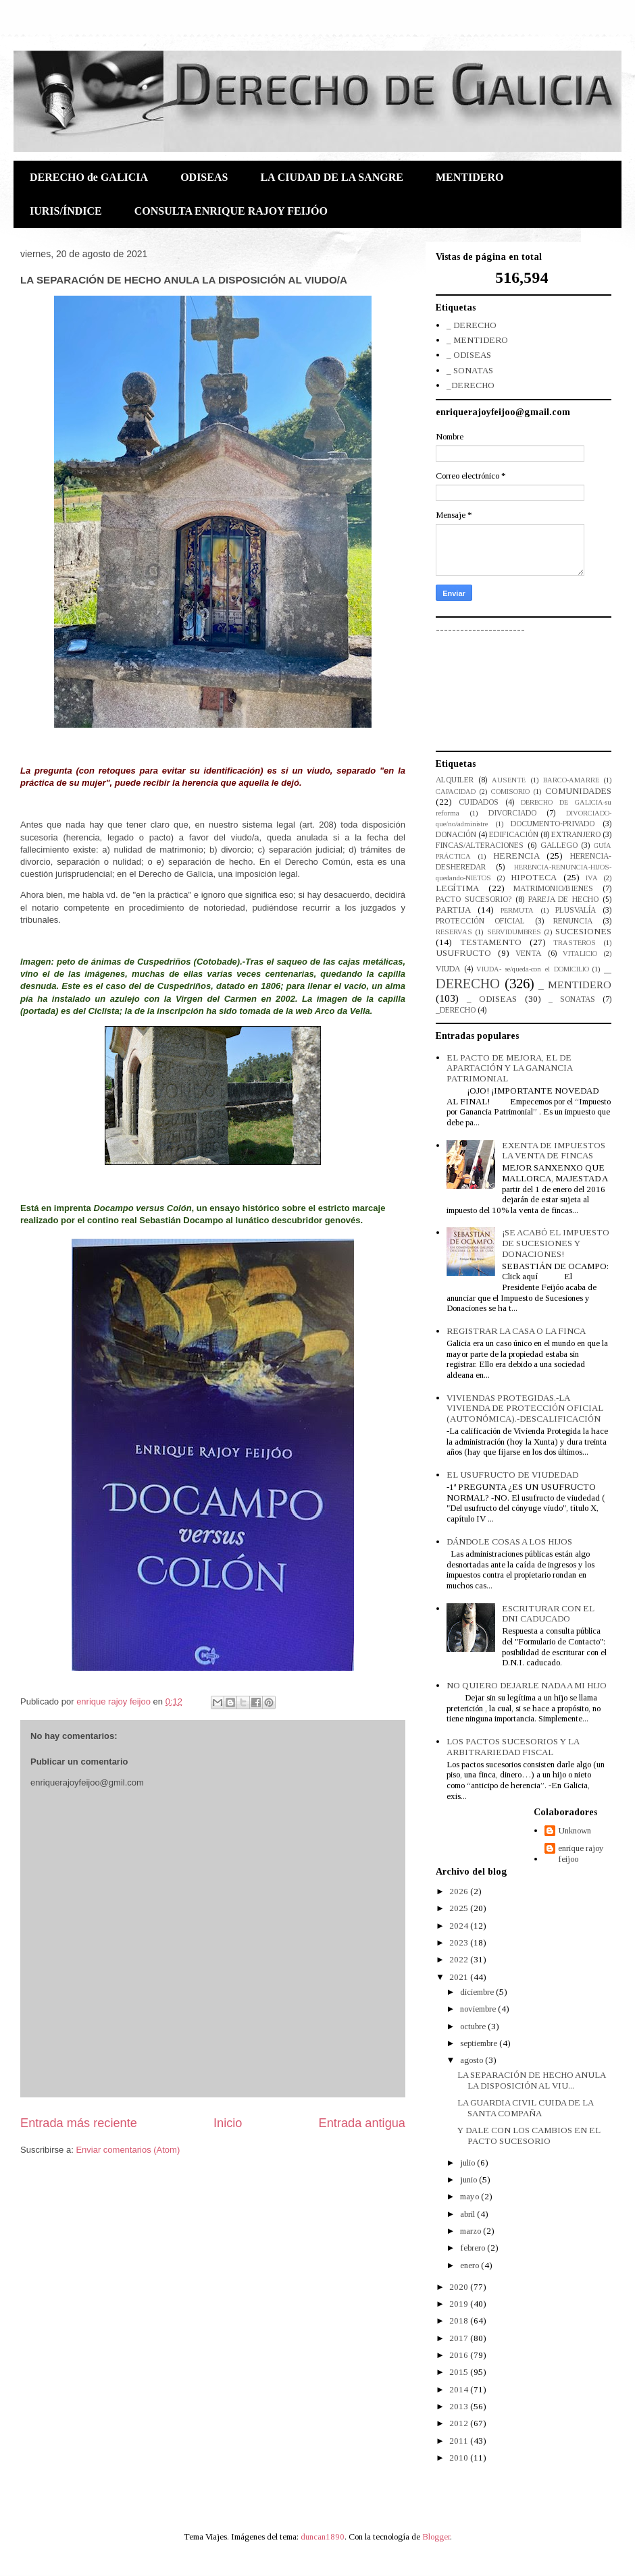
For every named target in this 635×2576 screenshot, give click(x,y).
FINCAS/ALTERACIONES (480, 845)
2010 (459, 2457)
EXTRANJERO (576, 834)
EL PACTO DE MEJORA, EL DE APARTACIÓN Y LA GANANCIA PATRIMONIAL (509, 1067)
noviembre (479, 2009)
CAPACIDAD (456, 791)
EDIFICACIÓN (513, 834)
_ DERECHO (472, 325)
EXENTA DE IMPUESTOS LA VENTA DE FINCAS (553, 1150)
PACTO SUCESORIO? (473, 899)
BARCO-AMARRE (571, 780)
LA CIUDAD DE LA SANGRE (331, 177)
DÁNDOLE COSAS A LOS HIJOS (509, 1541)
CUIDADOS (479, 802)
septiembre (479, 2043)
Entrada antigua (362, 2123)
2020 (459, 2287)
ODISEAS (204, 177)
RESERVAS (454, 932)
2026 (459, 1891)
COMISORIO (510, 791)
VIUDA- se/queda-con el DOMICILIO (532, 969)
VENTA (528, 953)
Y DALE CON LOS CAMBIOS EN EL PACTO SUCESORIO (529, 2135)
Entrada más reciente (78, 2123)
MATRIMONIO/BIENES (553, 888)
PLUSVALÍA (575, 910)
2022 (459, 1959)
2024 (459, 1926)
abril (468, 2214)
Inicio (227, 2123)
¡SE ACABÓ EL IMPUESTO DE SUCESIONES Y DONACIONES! (555, 1242)
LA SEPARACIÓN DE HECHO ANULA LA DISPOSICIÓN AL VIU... (531, 2080)
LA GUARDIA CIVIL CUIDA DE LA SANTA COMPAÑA (525, 2107)
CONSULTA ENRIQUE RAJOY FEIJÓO (231, 211)
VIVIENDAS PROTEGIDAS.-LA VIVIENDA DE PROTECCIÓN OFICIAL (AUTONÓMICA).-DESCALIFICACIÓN (525, 1408)
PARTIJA (453, 910)
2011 (459, 2441)
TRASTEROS (574, 942)
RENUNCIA (572, 921)
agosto (472, 2060)
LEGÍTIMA (457, 888)
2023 (459, 1942)
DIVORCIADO (512, 813)
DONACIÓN (456, 834)
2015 (459, 2372)
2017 (459, 2338)
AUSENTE (509, 780)
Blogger (436, 2536)
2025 (459, 1908)
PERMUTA (517, 910)
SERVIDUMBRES (514, 932)
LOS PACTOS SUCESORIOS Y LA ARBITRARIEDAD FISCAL (513, 1746)
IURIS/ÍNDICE (66, 211)
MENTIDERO (469, 177)
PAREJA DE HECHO (563, 899)
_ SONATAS (470, 370)
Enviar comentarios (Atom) (128, 2150)
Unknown (574, 1830)
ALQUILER (455, 780)
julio (468, 2162)
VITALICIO (580, 953)
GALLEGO (559, 845)
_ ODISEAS (469, 355)
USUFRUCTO (463, 953)
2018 (459, 2320)
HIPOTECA (534, 877)
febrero (473, 2248)
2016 (459, 2355)
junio (469, 2179)
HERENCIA (516, 856)
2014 (459, 2389)
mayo (470, 2196)
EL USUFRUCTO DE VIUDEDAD (512, 1475)
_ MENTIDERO (477, 340)
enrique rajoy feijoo (581, 1853)
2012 (459, 2423)
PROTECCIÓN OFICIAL (480, 921)
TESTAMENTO (491, 942)
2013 (459, 2406)
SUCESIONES (583, 931)
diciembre (478, 1992)
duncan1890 (323, 2536)
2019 (459, 2304)
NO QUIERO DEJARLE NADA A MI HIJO (527, 1685)
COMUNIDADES (578, 791)
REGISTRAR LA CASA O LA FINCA (516, 1331)
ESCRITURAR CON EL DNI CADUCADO (548, 1613)
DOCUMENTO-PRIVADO (552, 824)
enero (470, 2265)
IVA (592, 878)
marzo (471, 2231)
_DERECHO (470, 385)
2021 (459, 1977)
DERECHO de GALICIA (89, 177)
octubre (474, 2026)
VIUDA (448, 969)
